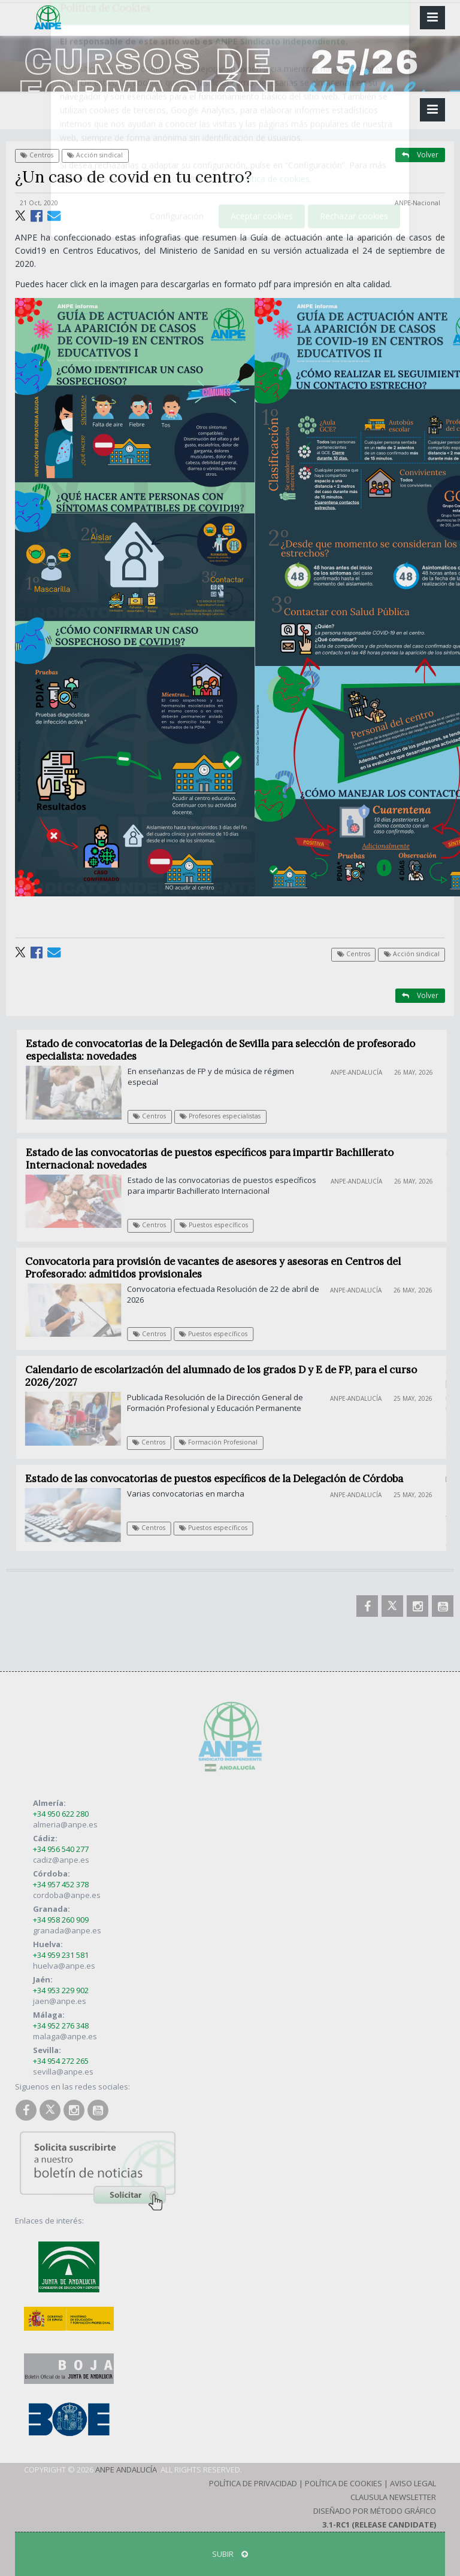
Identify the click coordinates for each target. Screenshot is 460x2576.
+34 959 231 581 (61, 1955)
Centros (36, 155)
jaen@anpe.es (59, 2001)
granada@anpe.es (67, 1930)
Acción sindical (95, 155)
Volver (420, 155)
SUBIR (230, 2553)
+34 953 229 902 (61, 1990)
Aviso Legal (413, 2483)
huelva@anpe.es (64, 1965)
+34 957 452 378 (61, 1884)
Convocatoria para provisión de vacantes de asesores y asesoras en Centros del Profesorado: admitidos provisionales (219, 1268)
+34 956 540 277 (61, 1849)
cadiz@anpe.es (61, 1859)
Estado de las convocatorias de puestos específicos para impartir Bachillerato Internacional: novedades (216, 1159)
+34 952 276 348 (61, 2025)
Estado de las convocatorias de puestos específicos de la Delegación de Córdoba (219, 1478)
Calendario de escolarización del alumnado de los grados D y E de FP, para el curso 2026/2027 (226, 1376)
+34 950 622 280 (61, 1813)
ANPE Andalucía (126, 2469)
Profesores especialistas (227, 1116)
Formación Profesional (223, 1442)
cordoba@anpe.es (67, 1895)
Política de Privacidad (253, 2483)
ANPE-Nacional (417, 203)
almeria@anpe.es (65, 1824)
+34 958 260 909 (61, 1919)
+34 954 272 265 (61, 2060)
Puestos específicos (220, 1225)
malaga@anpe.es (65, 2036)
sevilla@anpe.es (63, 2071)
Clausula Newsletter (393, 2497)
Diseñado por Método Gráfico (374, 2510)
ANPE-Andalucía (363, 1072)
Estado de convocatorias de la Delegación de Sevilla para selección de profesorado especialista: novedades (227, 1050)
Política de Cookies (343, 2483)
